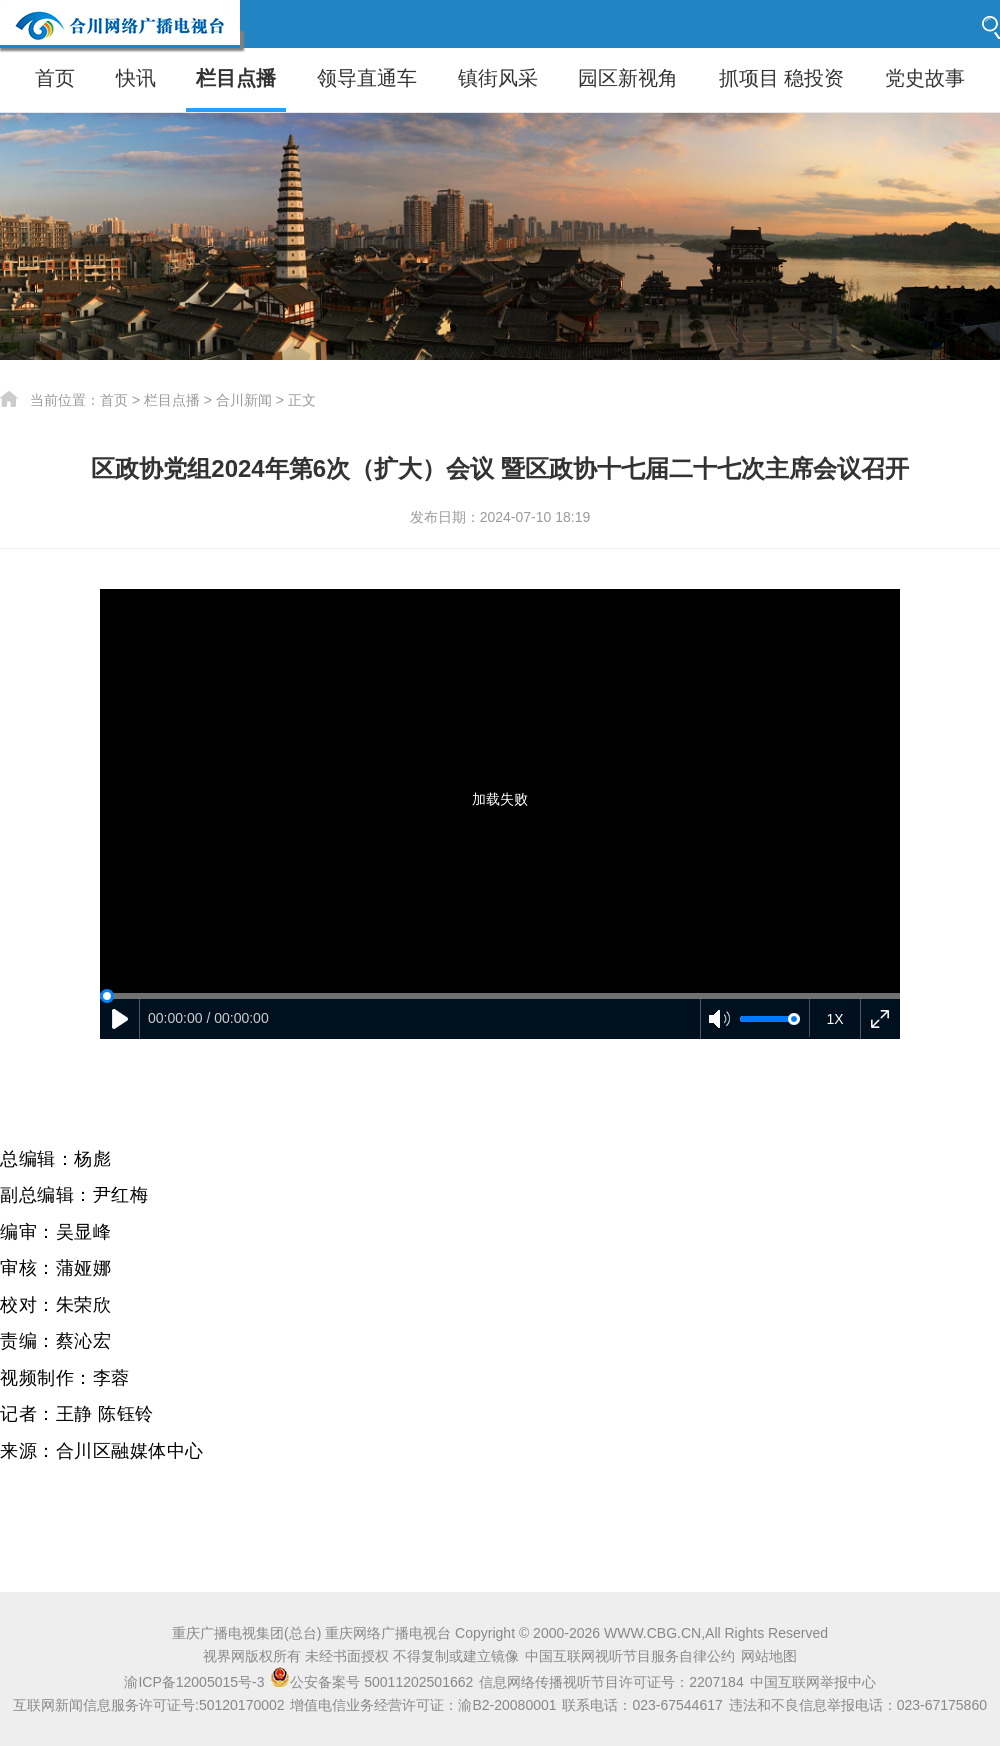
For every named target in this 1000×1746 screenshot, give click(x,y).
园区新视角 (628, 78)
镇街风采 (498, 78)
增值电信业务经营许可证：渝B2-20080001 (423, 1705)
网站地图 (769, 1656)
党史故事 (925, 78)
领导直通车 (367, 78)
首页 (55, 78)
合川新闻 (244, 400)
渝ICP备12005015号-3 (194, 1682)
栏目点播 (236, 78)
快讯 (136, 78)
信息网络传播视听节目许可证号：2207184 (611, 1682)
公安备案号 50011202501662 (373, 1682)
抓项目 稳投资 (782, 78)
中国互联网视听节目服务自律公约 (630, 1656)
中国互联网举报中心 (813, 1682)
